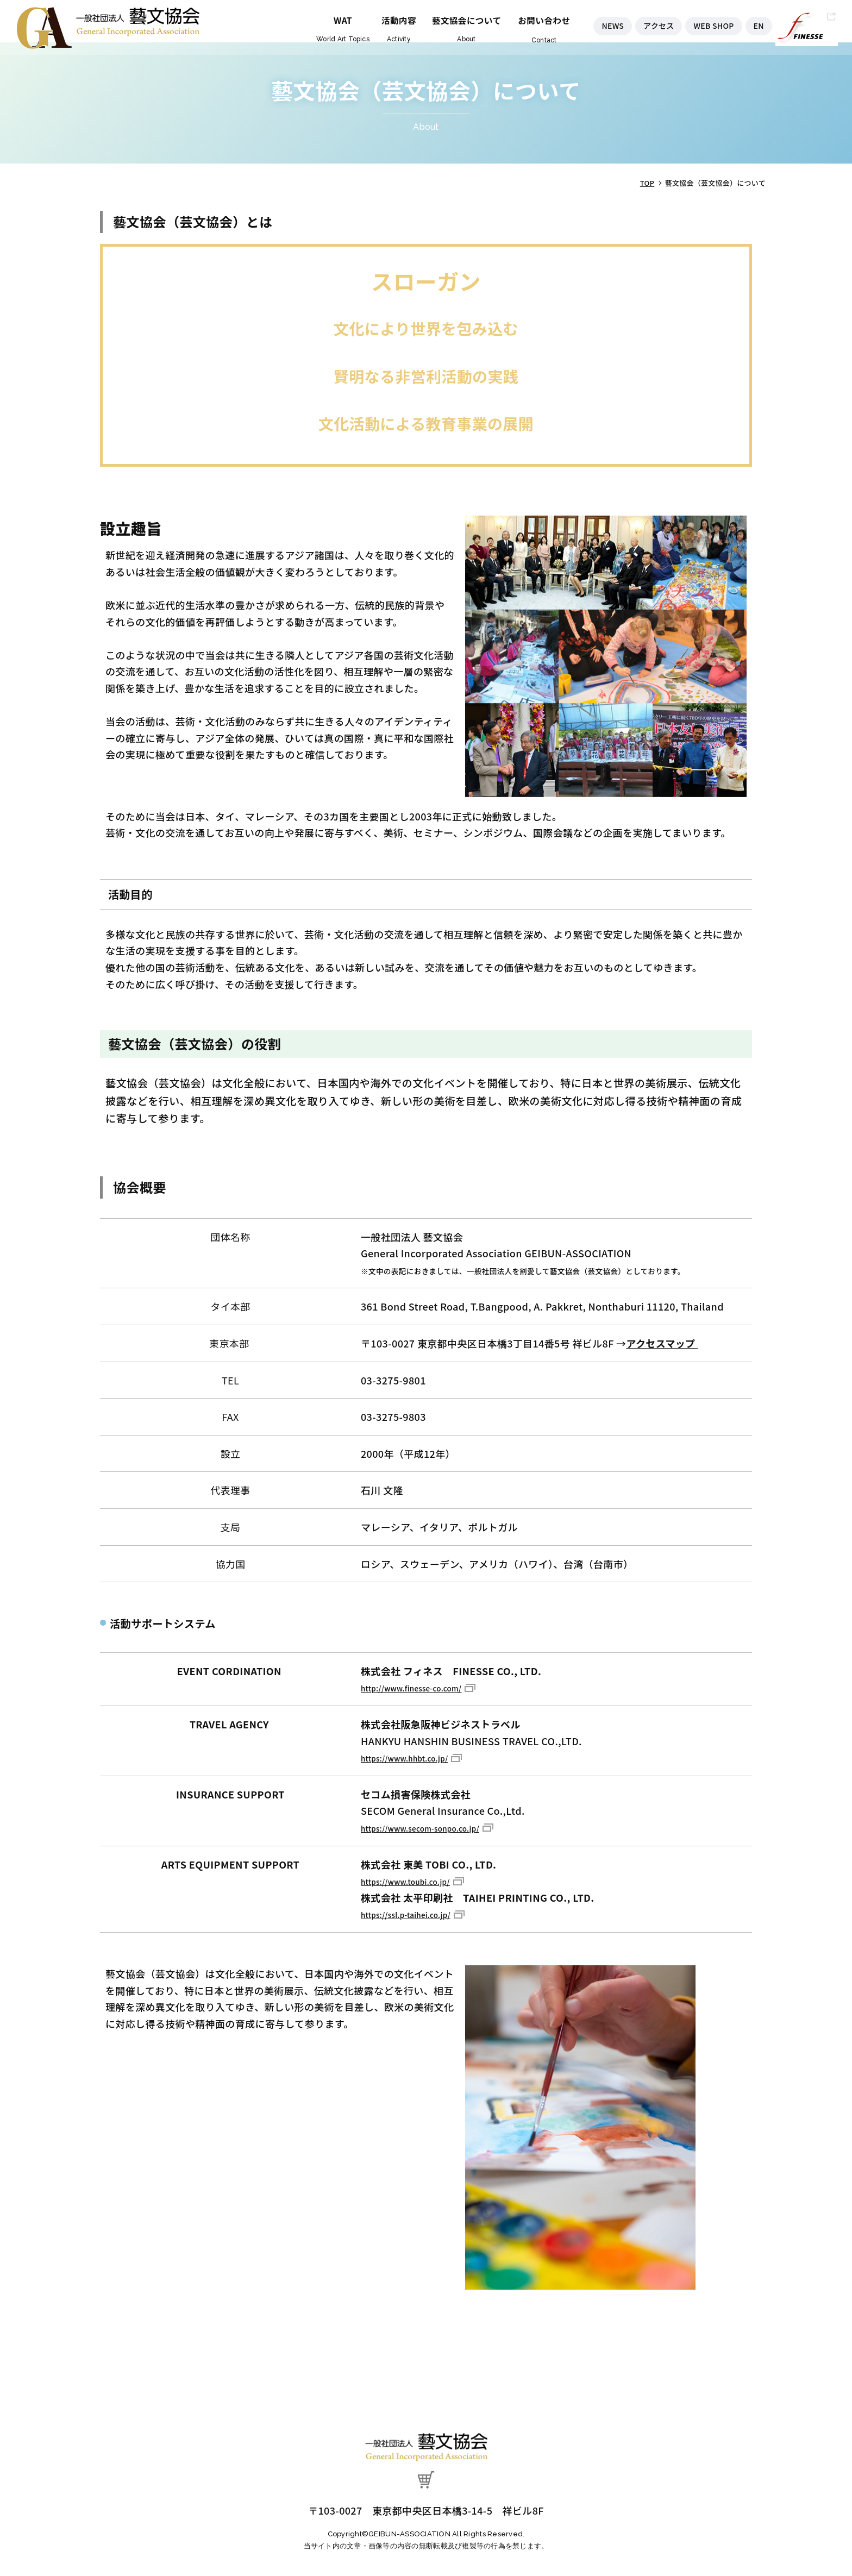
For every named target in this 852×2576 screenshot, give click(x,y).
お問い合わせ (525, 14)
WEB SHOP (710, 20)
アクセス (650, 20)
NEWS (599, 20)
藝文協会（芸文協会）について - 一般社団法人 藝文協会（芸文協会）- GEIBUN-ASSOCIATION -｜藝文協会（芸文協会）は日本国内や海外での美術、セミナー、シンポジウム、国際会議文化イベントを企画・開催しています (108, 27)
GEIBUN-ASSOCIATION (410, 2532)
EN (759, 20)
